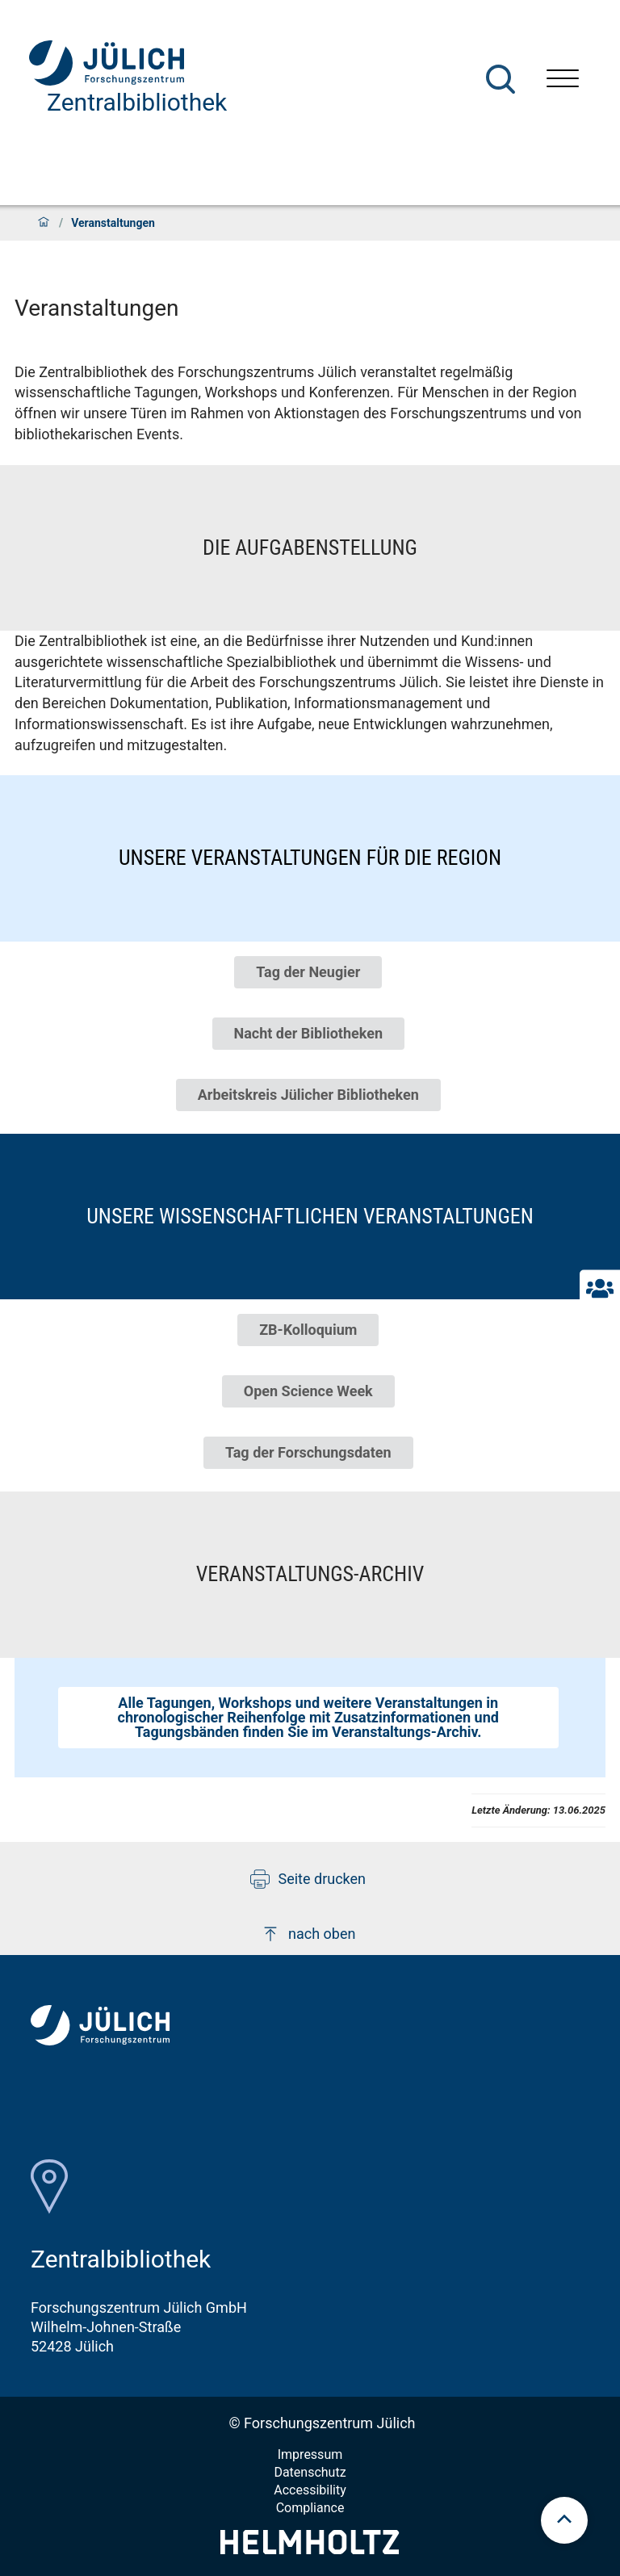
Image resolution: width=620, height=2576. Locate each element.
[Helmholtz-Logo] (309, 2548)
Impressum (310, 2454)
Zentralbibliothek (137, 102)
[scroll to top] (564, 2520)
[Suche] (500, 79)
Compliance (310, 2507)
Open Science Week (308, 1390)
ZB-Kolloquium (308, 1329)
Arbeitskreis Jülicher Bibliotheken (308, 1094)
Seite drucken (308, 1879)
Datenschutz (310, 2472)
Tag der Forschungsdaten (308, 1452)
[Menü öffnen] (562, 80)
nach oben (308, 1934)
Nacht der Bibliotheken (308, 1033)
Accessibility (310, 2490)
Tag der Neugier (308, 971)
